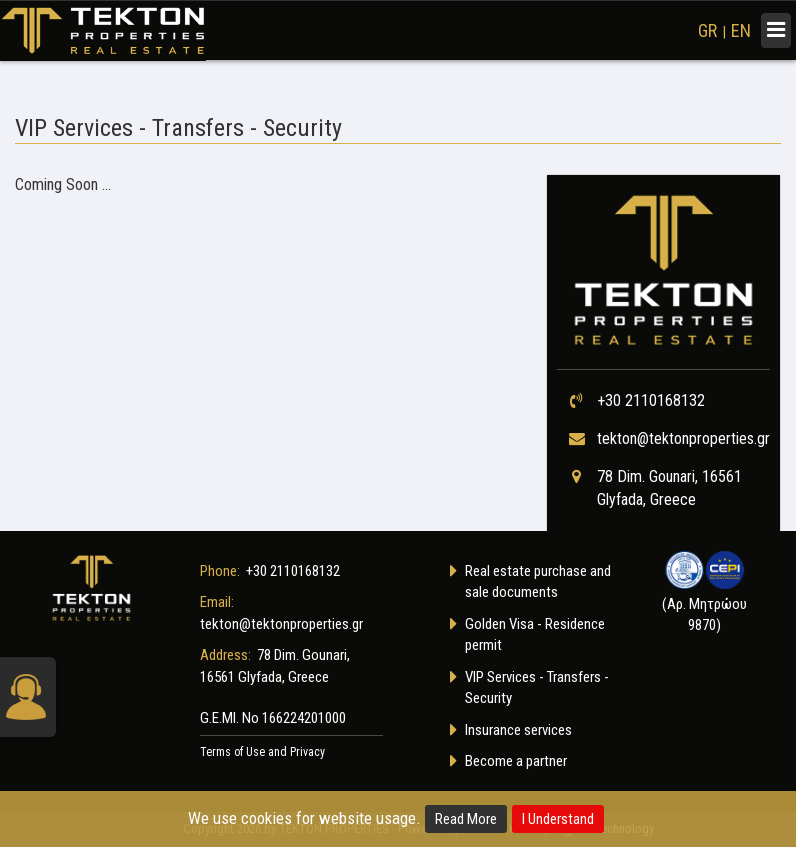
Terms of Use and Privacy (262, 752)
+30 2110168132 (651, 400)
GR (707, 30)
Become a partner (516, 761)
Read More (466, 819)
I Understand (558, 819)
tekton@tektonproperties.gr (683, 438)
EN (741, 30)
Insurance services (518, 730)
